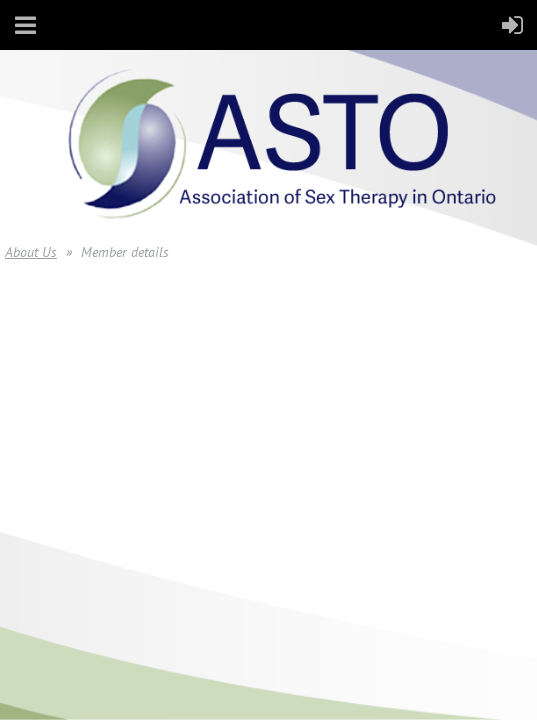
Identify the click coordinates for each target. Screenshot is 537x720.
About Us (31, 252)
